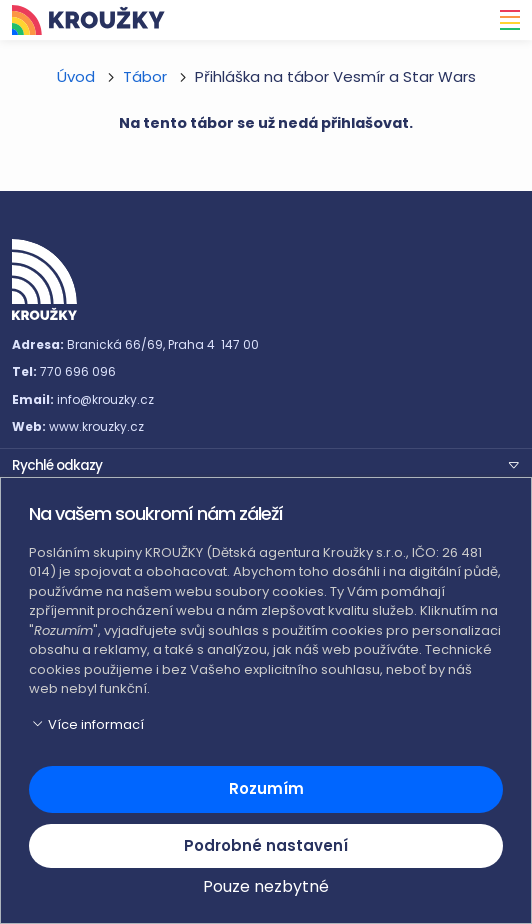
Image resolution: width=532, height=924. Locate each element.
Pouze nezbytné (266, 886)
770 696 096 (78, 371)
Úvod (76, 76)
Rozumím (266, 788)
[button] (266, 464)
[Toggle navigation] (504, 20)
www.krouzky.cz (96, 426)
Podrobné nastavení (266, 845)
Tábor (145, 76)
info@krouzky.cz (105, 399)
